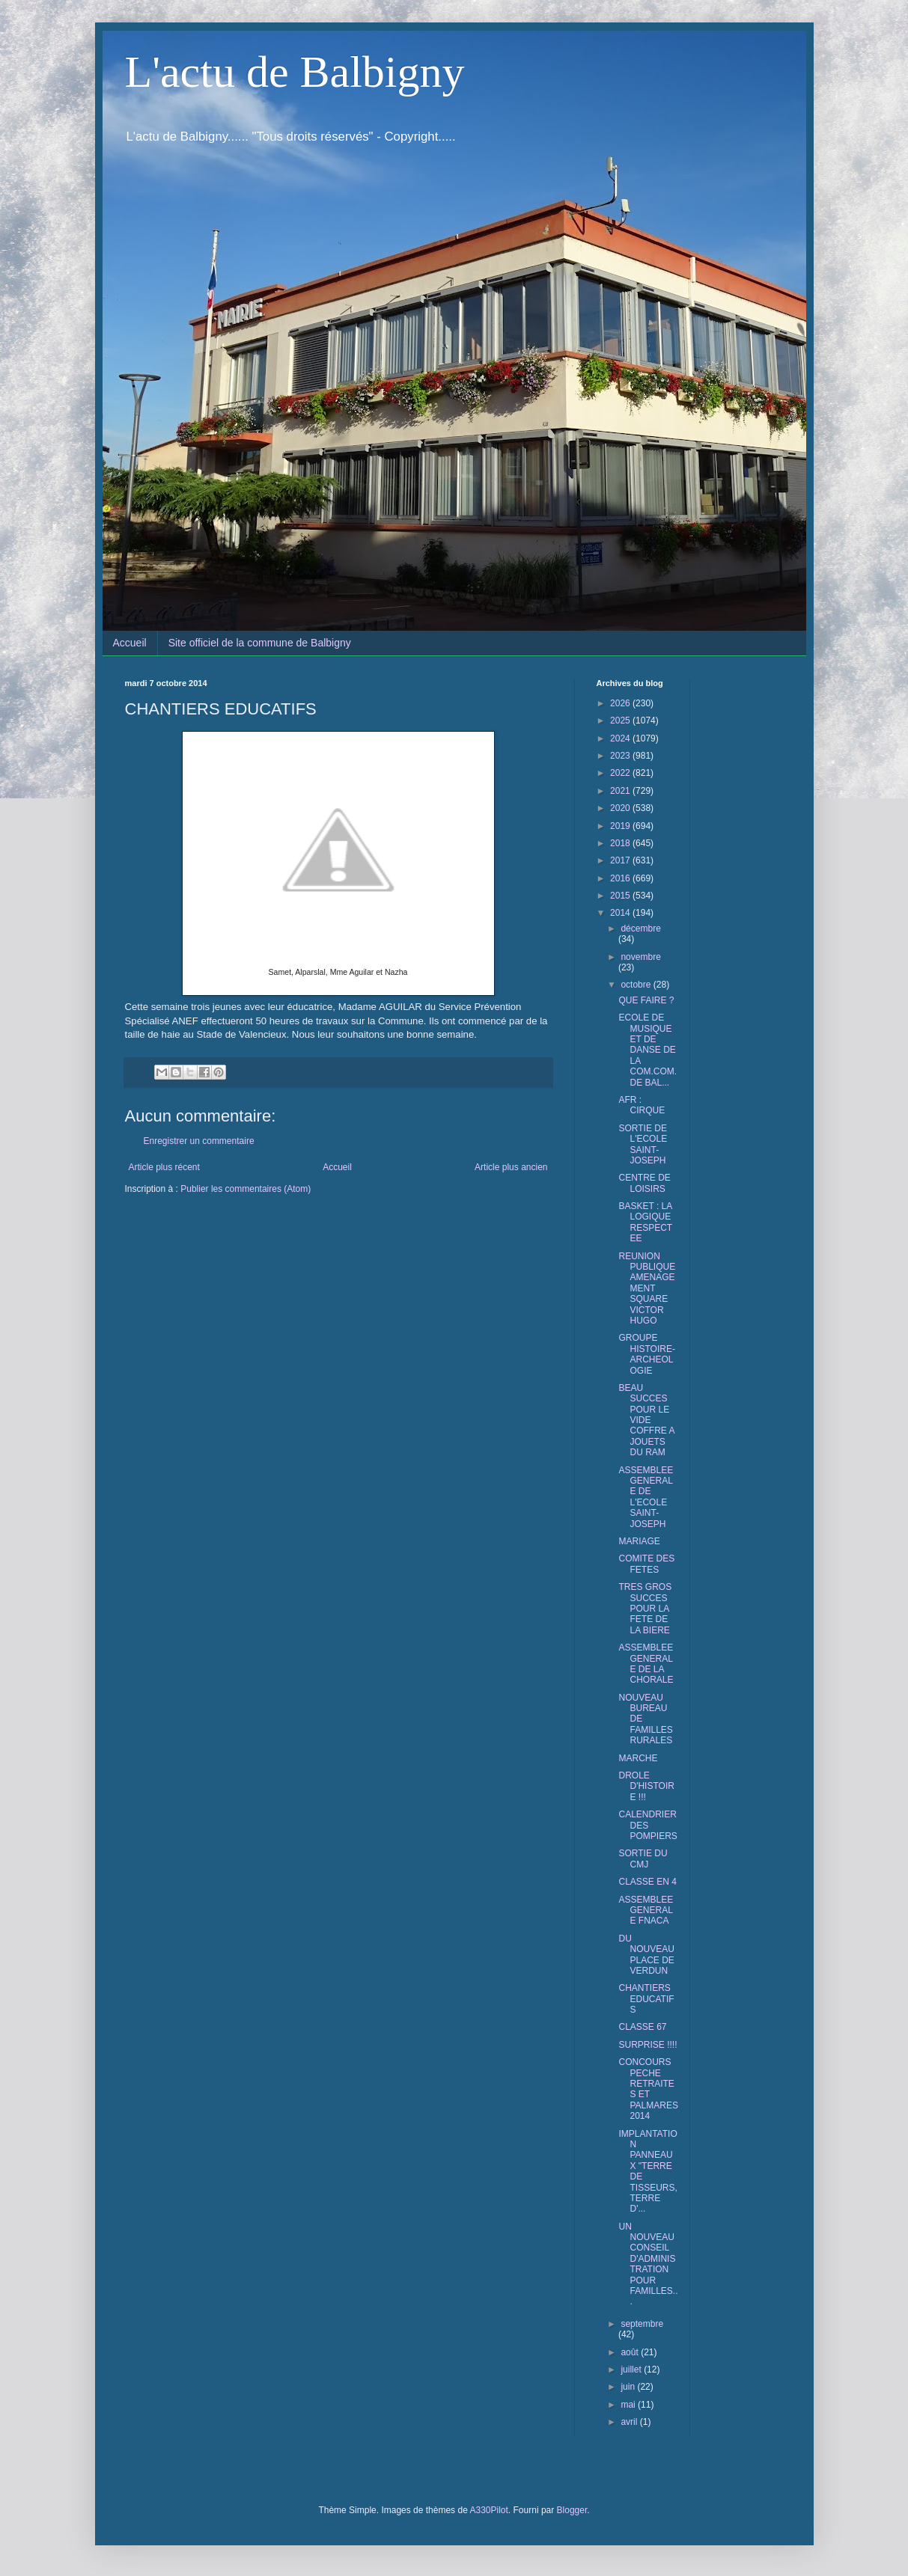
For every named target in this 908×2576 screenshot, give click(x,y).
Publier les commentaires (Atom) (245, 1189)
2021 (621, 791)
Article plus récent (164, 1167)
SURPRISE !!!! (647, 2045)
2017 (621, 860)
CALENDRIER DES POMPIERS (647, 1825)
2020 (621, 808)
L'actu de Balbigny (295, 72)
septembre (642, 2324)
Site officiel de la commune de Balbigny (259, 643)
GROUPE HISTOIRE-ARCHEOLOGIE (646, 1354)
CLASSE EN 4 (647, 1881)
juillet (632, 2369)
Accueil (130, 643)
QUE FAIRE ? (646, 1000)
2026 (621, 703)
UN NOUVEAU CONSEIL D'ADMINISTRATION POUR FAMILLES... (647, 2264)
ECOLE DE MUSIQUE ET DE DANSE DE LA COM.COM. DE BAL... (647, 1049)
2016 (621, 878)
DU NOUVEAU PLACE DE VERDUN (646, 1954)
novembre (640, 957)
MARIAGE (638, 1541)
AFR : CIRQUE (641, 1105)
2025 (621, 720)
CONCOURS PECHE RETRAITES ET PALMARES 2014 (647, 2089)
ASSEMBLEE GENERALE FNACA (645, 1910)
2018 (621, 843)
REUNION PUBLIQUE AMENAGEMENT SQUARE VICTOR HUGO (646, 1288)
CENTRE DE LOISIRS (644, 1182)
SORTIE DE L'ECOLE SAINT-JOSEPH (642, 1144)
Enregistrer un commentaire (199, 1141)
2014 (621, 913)
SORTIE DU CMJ (642, 1858)
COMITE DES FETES (646, 1563)
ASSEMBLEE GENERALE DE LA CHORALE (645, 1663)
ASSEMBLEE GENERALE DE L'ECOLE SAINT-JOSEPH (645, 1497)
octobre (637, 984)
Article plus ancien (511, 1167)
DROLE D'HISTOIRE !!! (646, 1786)
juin (629, 2386)
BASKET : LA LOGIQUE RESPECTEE (645, 1222)
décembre (640, 928)
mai (629, 2404)
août (631, 2352)
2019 (621, 826)
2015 (621, 895)
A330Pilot (488, 2510)
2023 (621, 755)
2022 (621, 773)
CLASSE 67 (642, 2027)
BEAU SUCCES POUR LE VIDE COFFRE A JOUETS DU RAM (646, 1420)
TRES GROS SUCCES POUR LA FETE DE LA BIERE (644, 1609)
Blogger (572, 2510)
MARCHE (637, 1758)
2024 (621, 738)
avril (630, 2422)
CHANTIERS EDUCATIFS (646, 1999)
